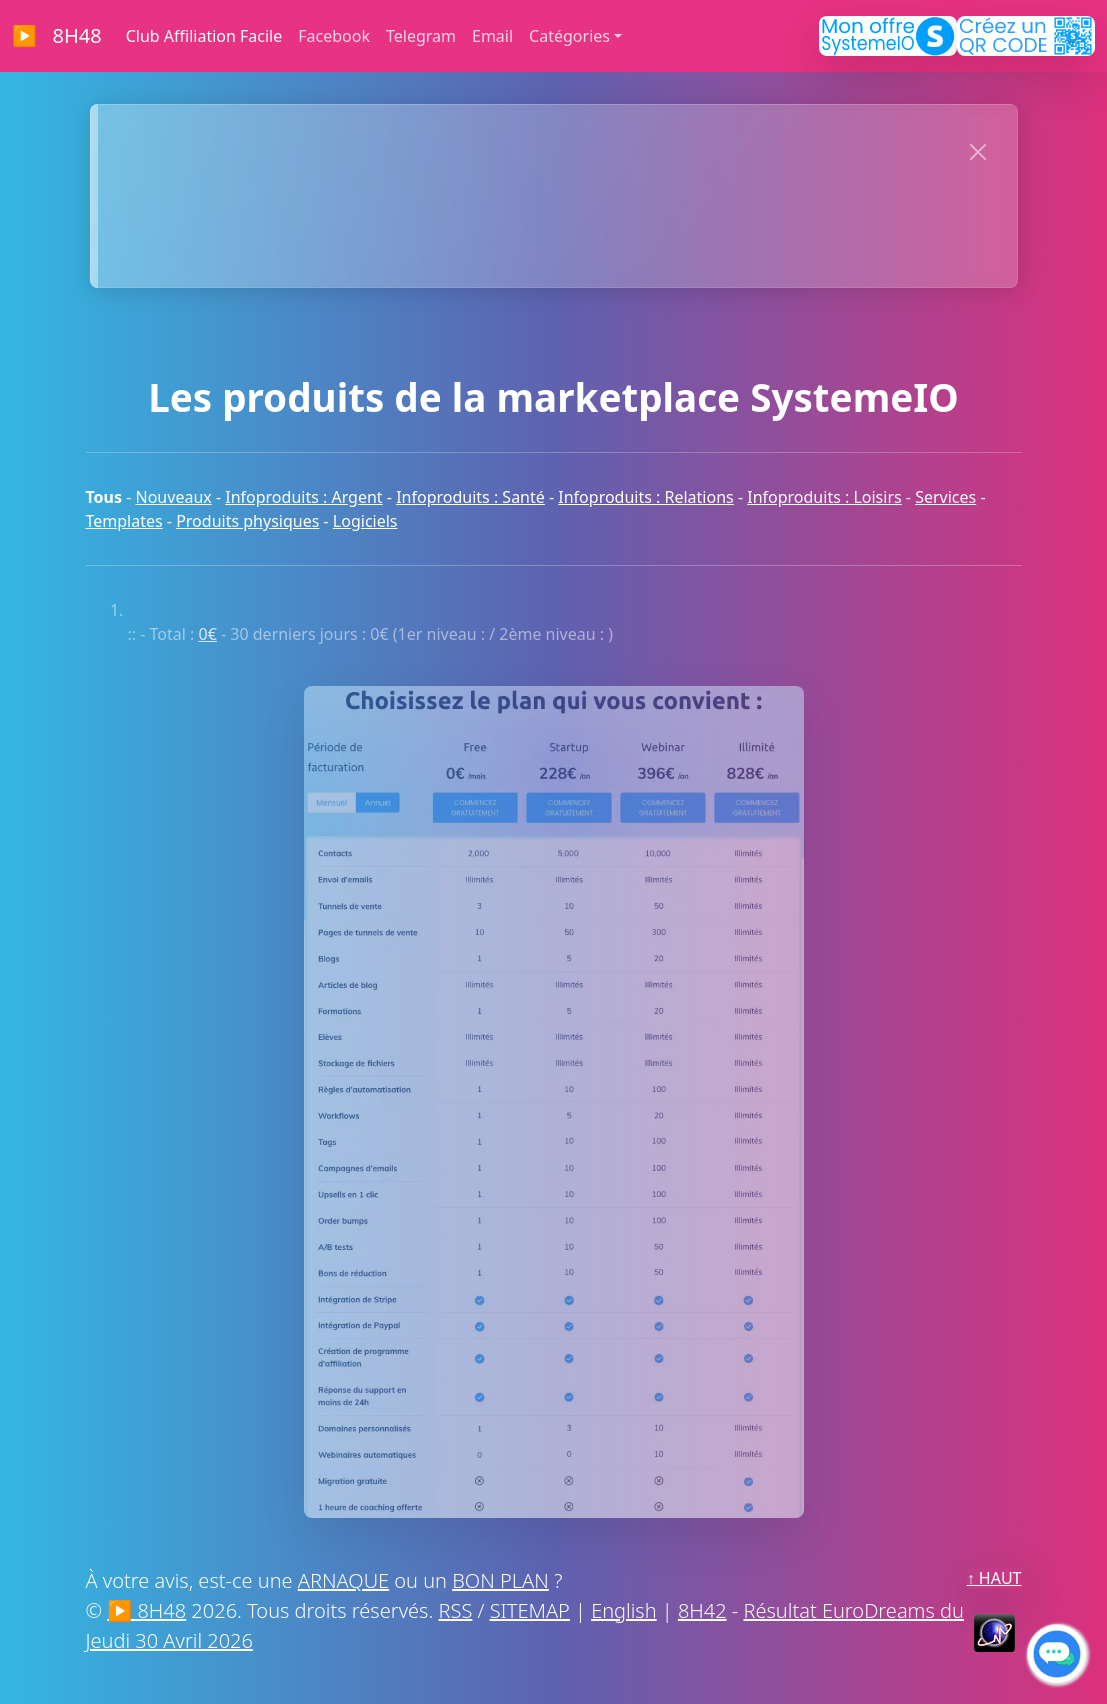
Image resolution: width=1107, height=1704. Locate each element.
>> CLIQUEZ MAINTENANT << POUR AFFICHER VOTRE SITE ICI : (521, 148)
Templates (124, 521)
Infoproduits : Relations (645, 497)
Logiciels (365, 521)
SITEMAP (530, 1610)
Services (945, 497)
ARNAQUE (343, 1580)
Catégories (569, 36)
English (623, 1610)
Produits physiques (247, 521)
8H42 (702, 1610)
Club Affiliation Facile (204, 36)
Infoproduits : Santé (470, 497)
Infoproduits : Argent (303, 497)
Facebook (334, 36)
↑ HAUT (994, 1578)
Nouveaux (174, 497)
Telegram (421, 36)
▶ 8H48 (57, 35)
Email (492, 36)
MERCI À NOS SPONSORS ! (521, 242)
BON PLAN (500, 1580)
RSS (456, 1610)
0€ (208, 634)
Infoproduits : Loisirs (824, 497)
